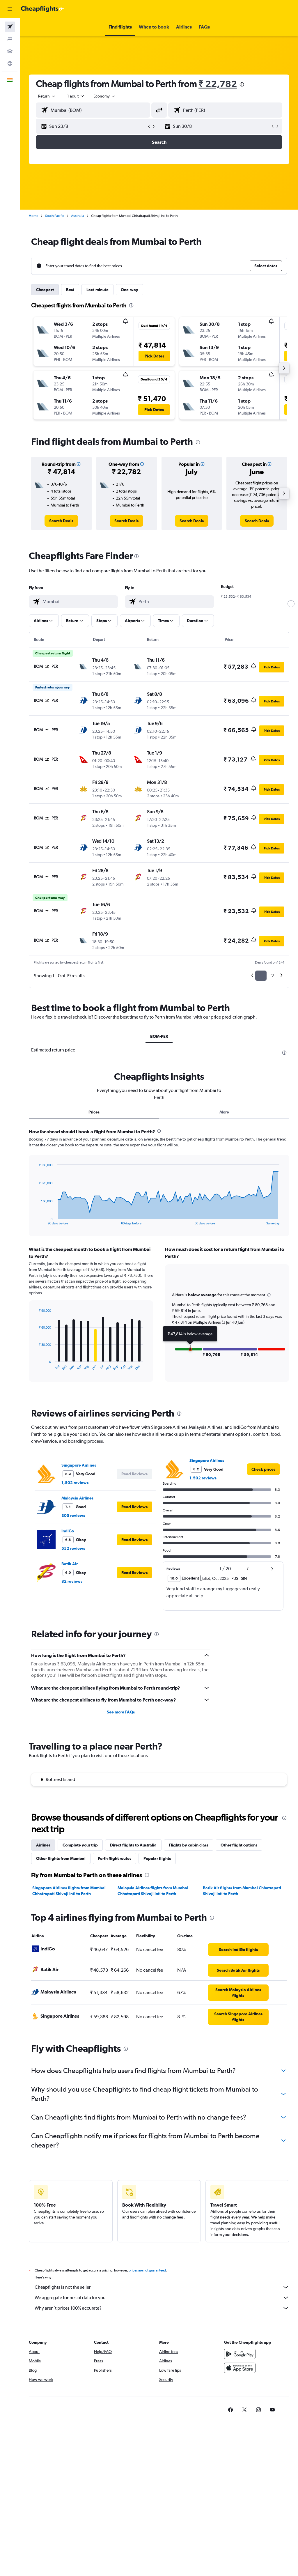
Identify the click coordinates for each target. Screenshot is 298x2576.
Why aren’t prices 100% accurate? (162, 2308)
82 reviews (71, 1581)
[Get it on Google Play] (240, 2354)
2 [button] (272, 975)
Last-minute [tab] (97, 289)
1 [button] (261, 975)
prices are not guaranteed (147, 2270)
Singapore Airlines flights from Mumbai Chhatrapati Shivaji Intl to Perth (69, 1890)
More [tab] (224, 1112)
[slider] (291, 603)
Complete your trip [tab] (80, 1845)
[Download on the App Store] (240, 2368)
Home (33, 216)
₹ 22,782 (217, 83)
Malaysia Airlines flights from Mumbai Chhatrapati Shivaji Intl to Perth (153, 1890)
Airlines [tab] (43, 1845)
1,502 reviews (74, 1482)
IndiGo (67, 1531)
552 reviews (73, 1548)
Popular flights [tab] (157, 1858)
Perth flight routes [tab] (114, 1858)
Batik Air (69, 1563)
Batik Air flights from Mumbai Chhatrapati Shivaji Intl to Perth (242, 1890)
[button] (9, 9)
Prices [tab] (94, 1112)
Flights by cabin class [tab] (188, 1845)
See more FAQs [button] (121, 1712)
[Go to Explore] (9, 63)
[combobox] (104, 96)
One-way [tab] (129, 289)
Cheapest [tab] (45, 289)
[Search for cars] (9, 51)
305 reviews (73, 1515)
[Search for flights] (9, 27)
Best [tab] (70, 289)
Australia (77, 216)
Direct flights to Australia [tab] (133, 1845)
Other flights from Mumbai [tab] (61, 1858)
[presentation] (241, 84)
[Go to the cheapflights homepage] (42, 9)
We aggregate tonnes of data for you (162, 2297)
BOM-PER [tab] (159, 1036)
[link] (61, 521)
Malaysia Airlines (77, 1498)
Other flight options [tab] (239, 1845)
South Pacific (54, 216)
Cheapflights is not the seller (162, 2287)
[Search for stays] (9, 39)
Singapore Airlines (78, 1465)
